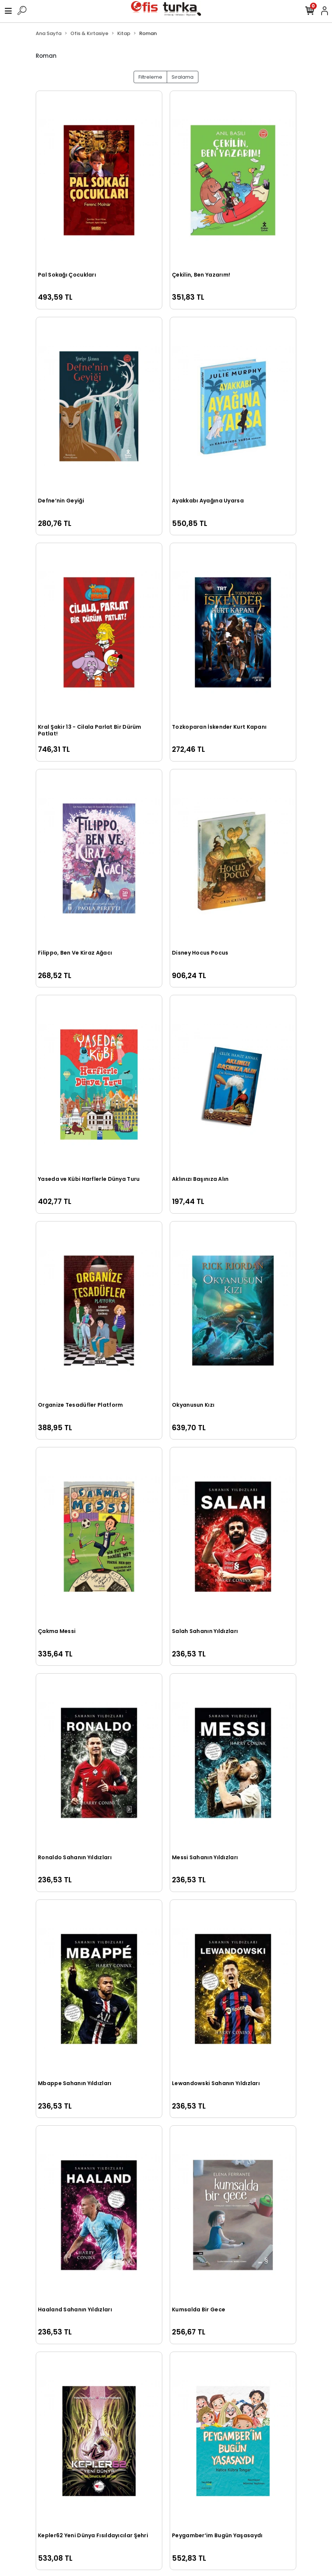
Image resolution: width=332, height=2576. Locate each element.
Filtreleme (150, 77)
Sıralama (183, 77)
